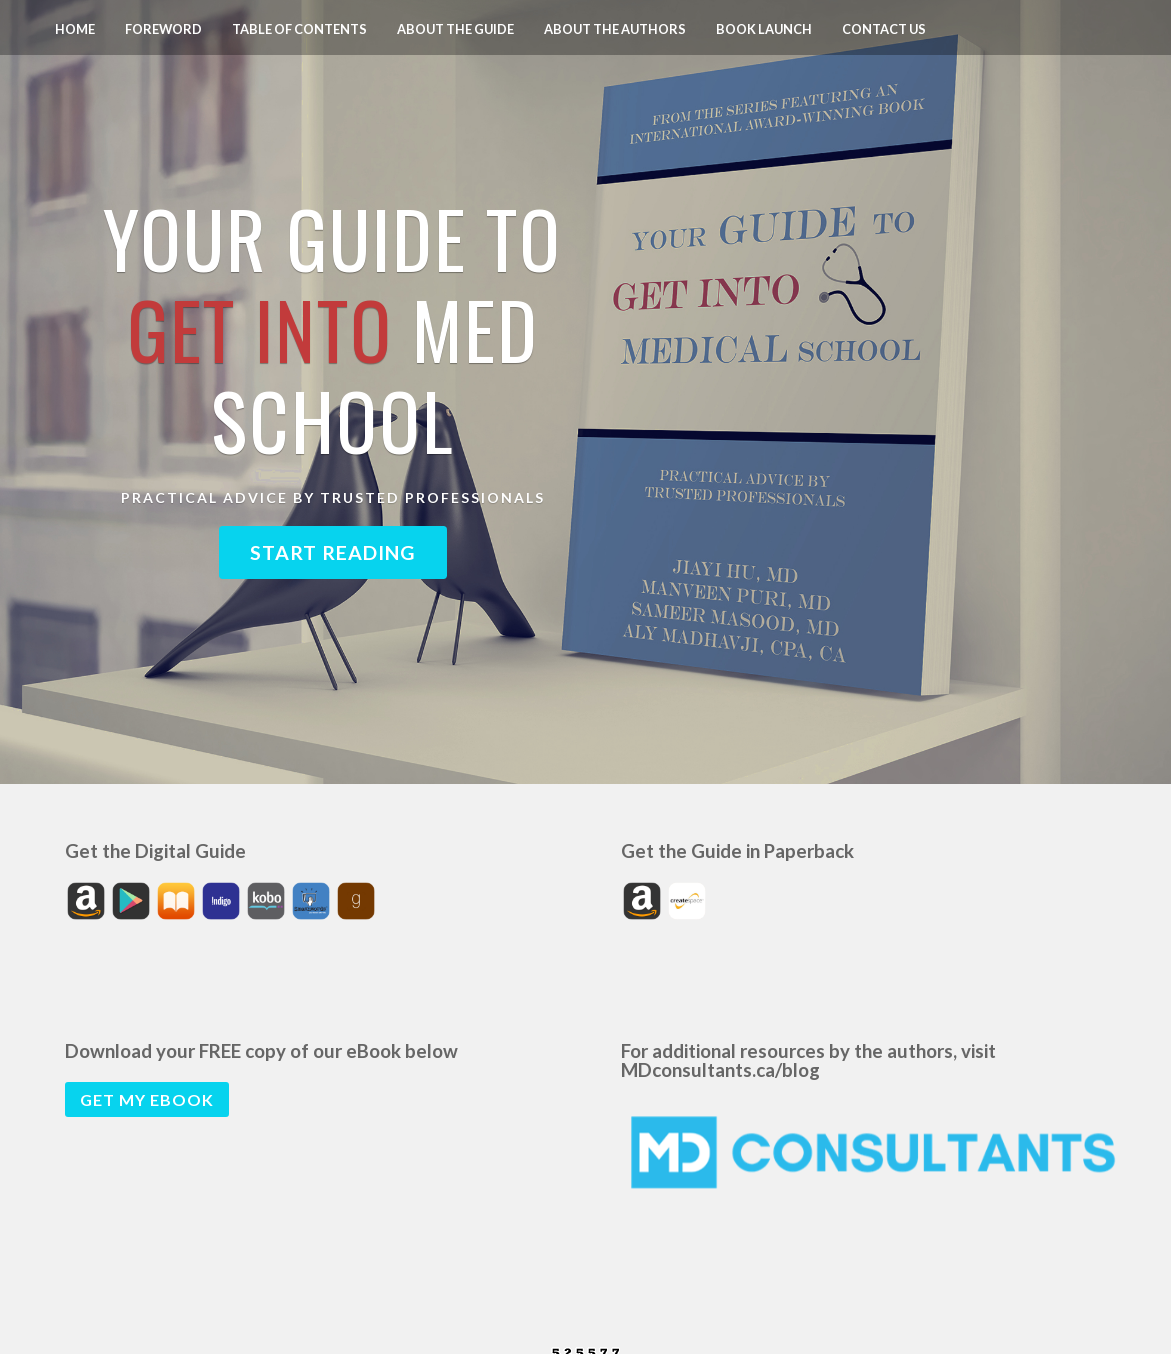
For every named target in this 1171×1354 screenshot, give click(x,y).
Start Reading (333, 552)
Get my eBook (147, 1099)
